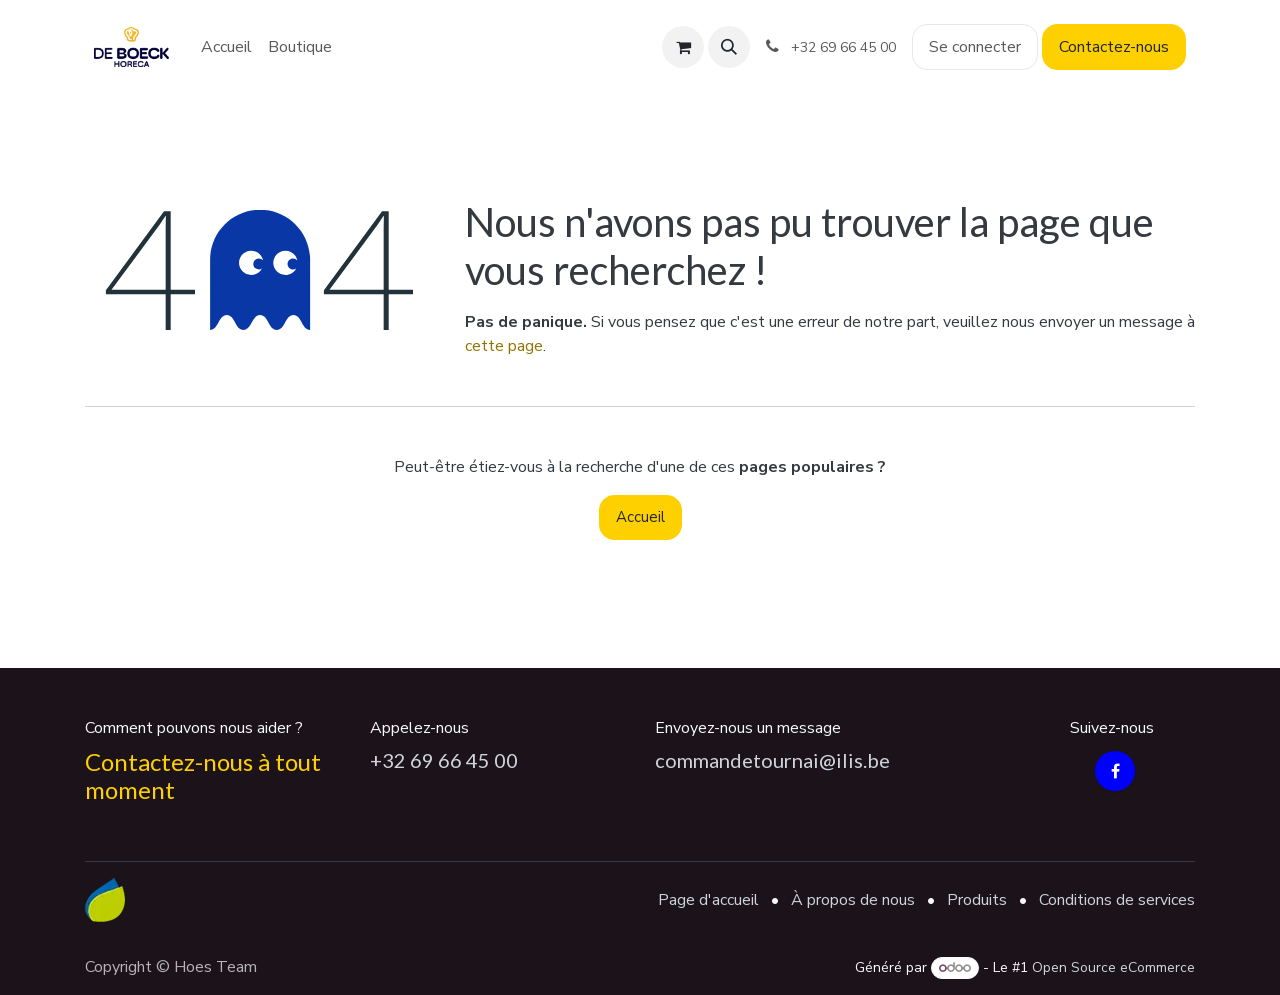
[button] (729, 47)
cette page (504, 346)
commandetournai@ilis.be (772, 760)
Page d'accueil (708, 900)
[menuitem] (226, 47)
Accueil (640, 517)
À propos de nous (853, 900)
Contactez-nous (1114, 47)
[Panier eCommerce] (683, 47)
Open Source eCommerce (1113, 967)
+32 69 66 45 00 (444, 760)
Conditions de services (1117, 900)
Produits (977, 900)
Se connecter (975, 47)
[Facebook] (1115, 771)
